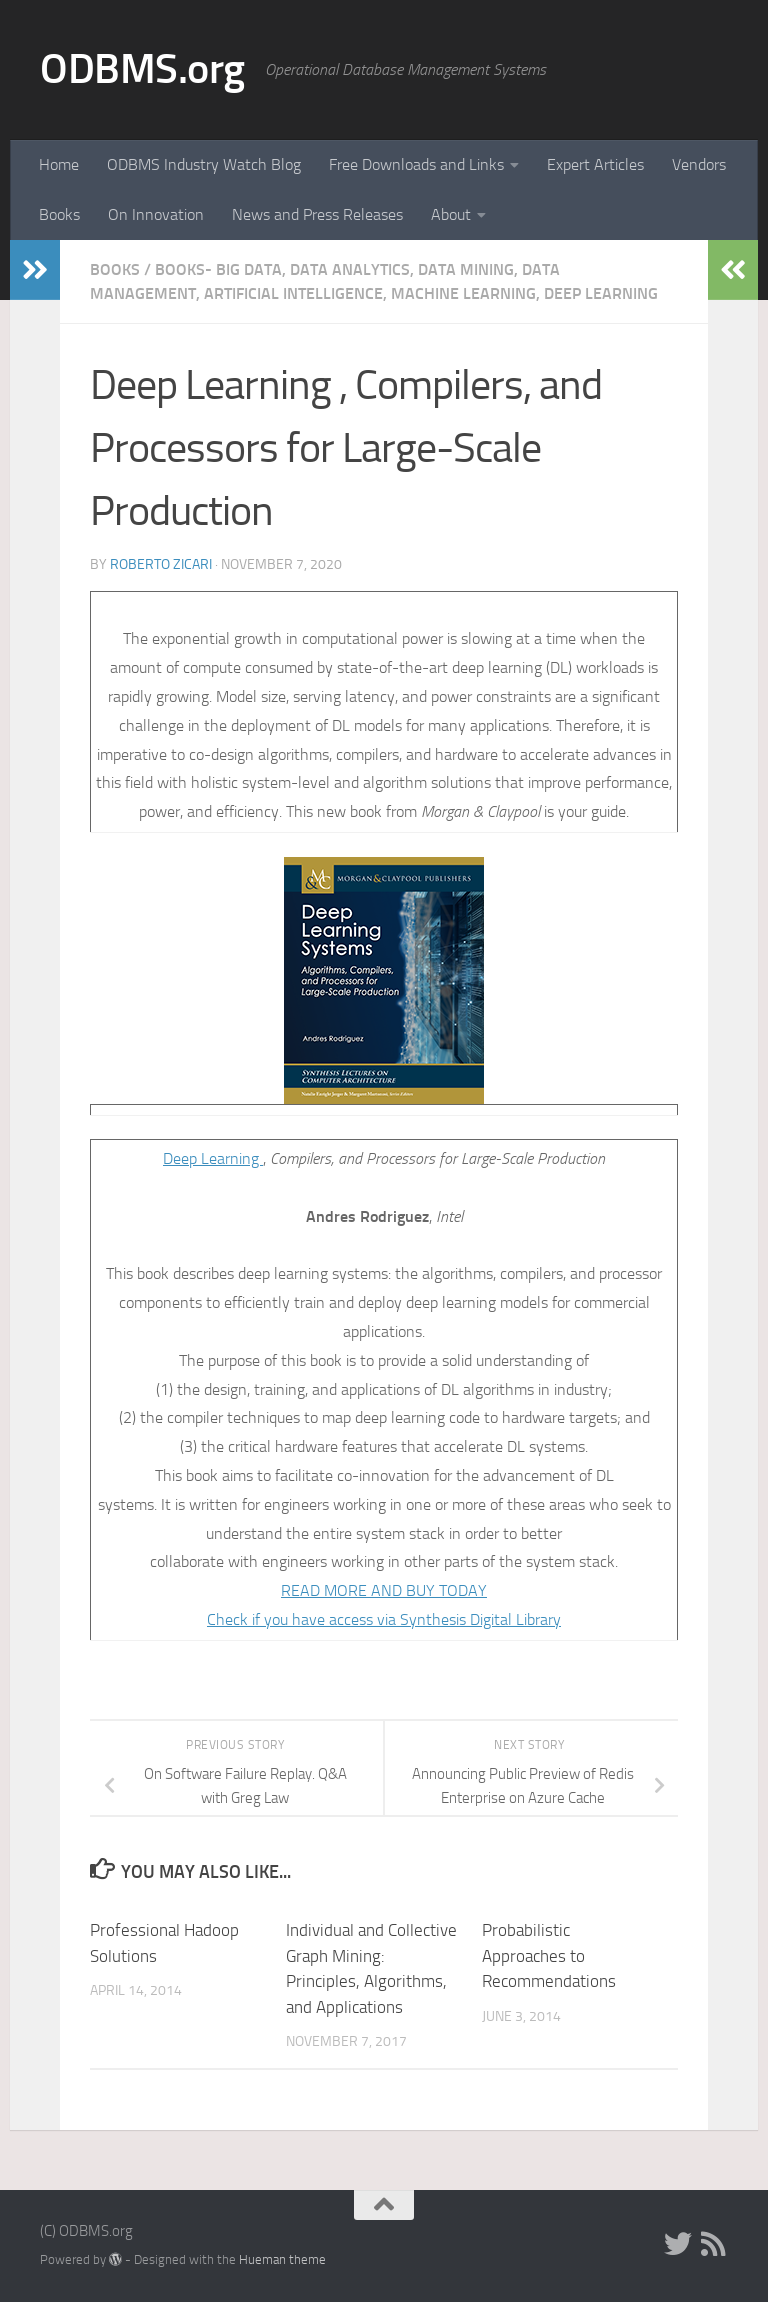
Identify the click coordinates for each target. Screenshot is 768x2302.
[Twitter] (678, 2244)
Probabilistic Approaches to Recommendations (549, 1955)
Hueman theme (282, 2259)
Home (59, 164)
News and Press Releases (317, 214)
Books (59, 214)
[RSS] (714, 2244)
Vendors (699, 164)
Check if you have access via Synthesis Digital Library (384, 1619)
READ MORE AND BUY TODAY (384, 1590)
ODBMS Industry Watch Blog (204, 164)
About (451, 214)
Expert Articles (595, 164)
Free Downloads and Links (416, 164)
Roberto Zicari (161, 564)
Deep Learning (213, 1158)
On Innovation (156, 214)
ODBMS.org (142, 69)
